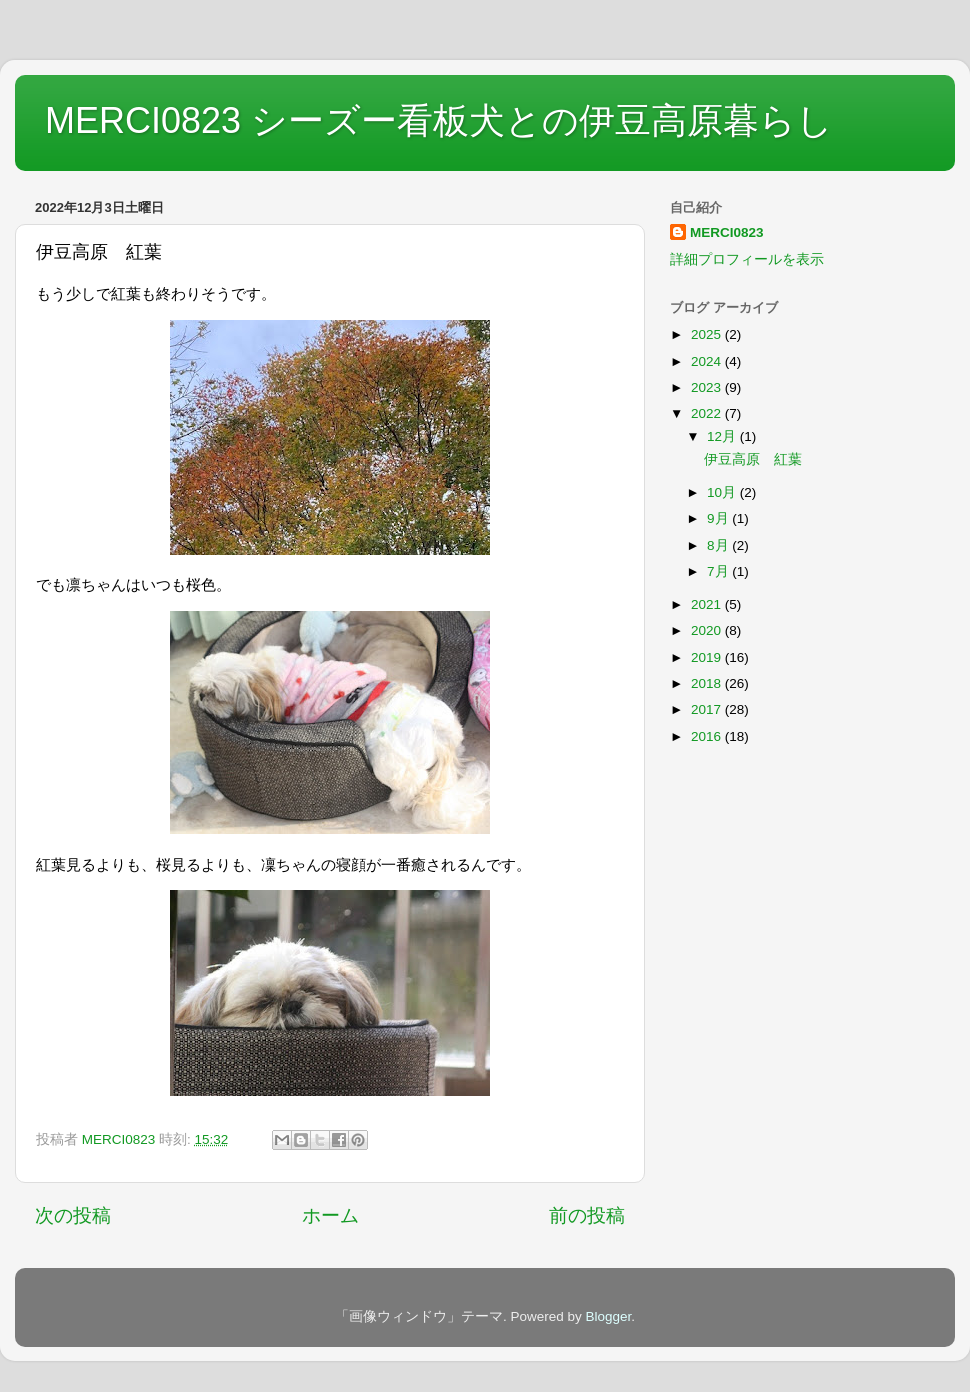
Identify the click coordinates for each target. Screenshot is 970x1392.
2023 (708, 387)
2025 (708, 334)
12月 (723, 436)
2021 (708, 604)
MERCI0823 (727, 232)
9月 (719, 518)
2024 (708, 361)
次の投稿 (73, 1215)
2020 (708, 630)
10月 (723, 492)
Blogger (608, 1316)
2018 (708, 683)
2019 (708, 657)
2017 (708, 709)
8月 (719, 545)
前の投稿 (587, 1215)
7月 (719, 571)
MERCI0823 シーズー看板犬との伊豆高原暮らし (439, 120)
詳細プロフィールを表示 (747, 259)
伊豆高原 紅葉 (753, 459)
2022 (708, 413)
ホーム (330, 1215)
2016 (708, 736)
